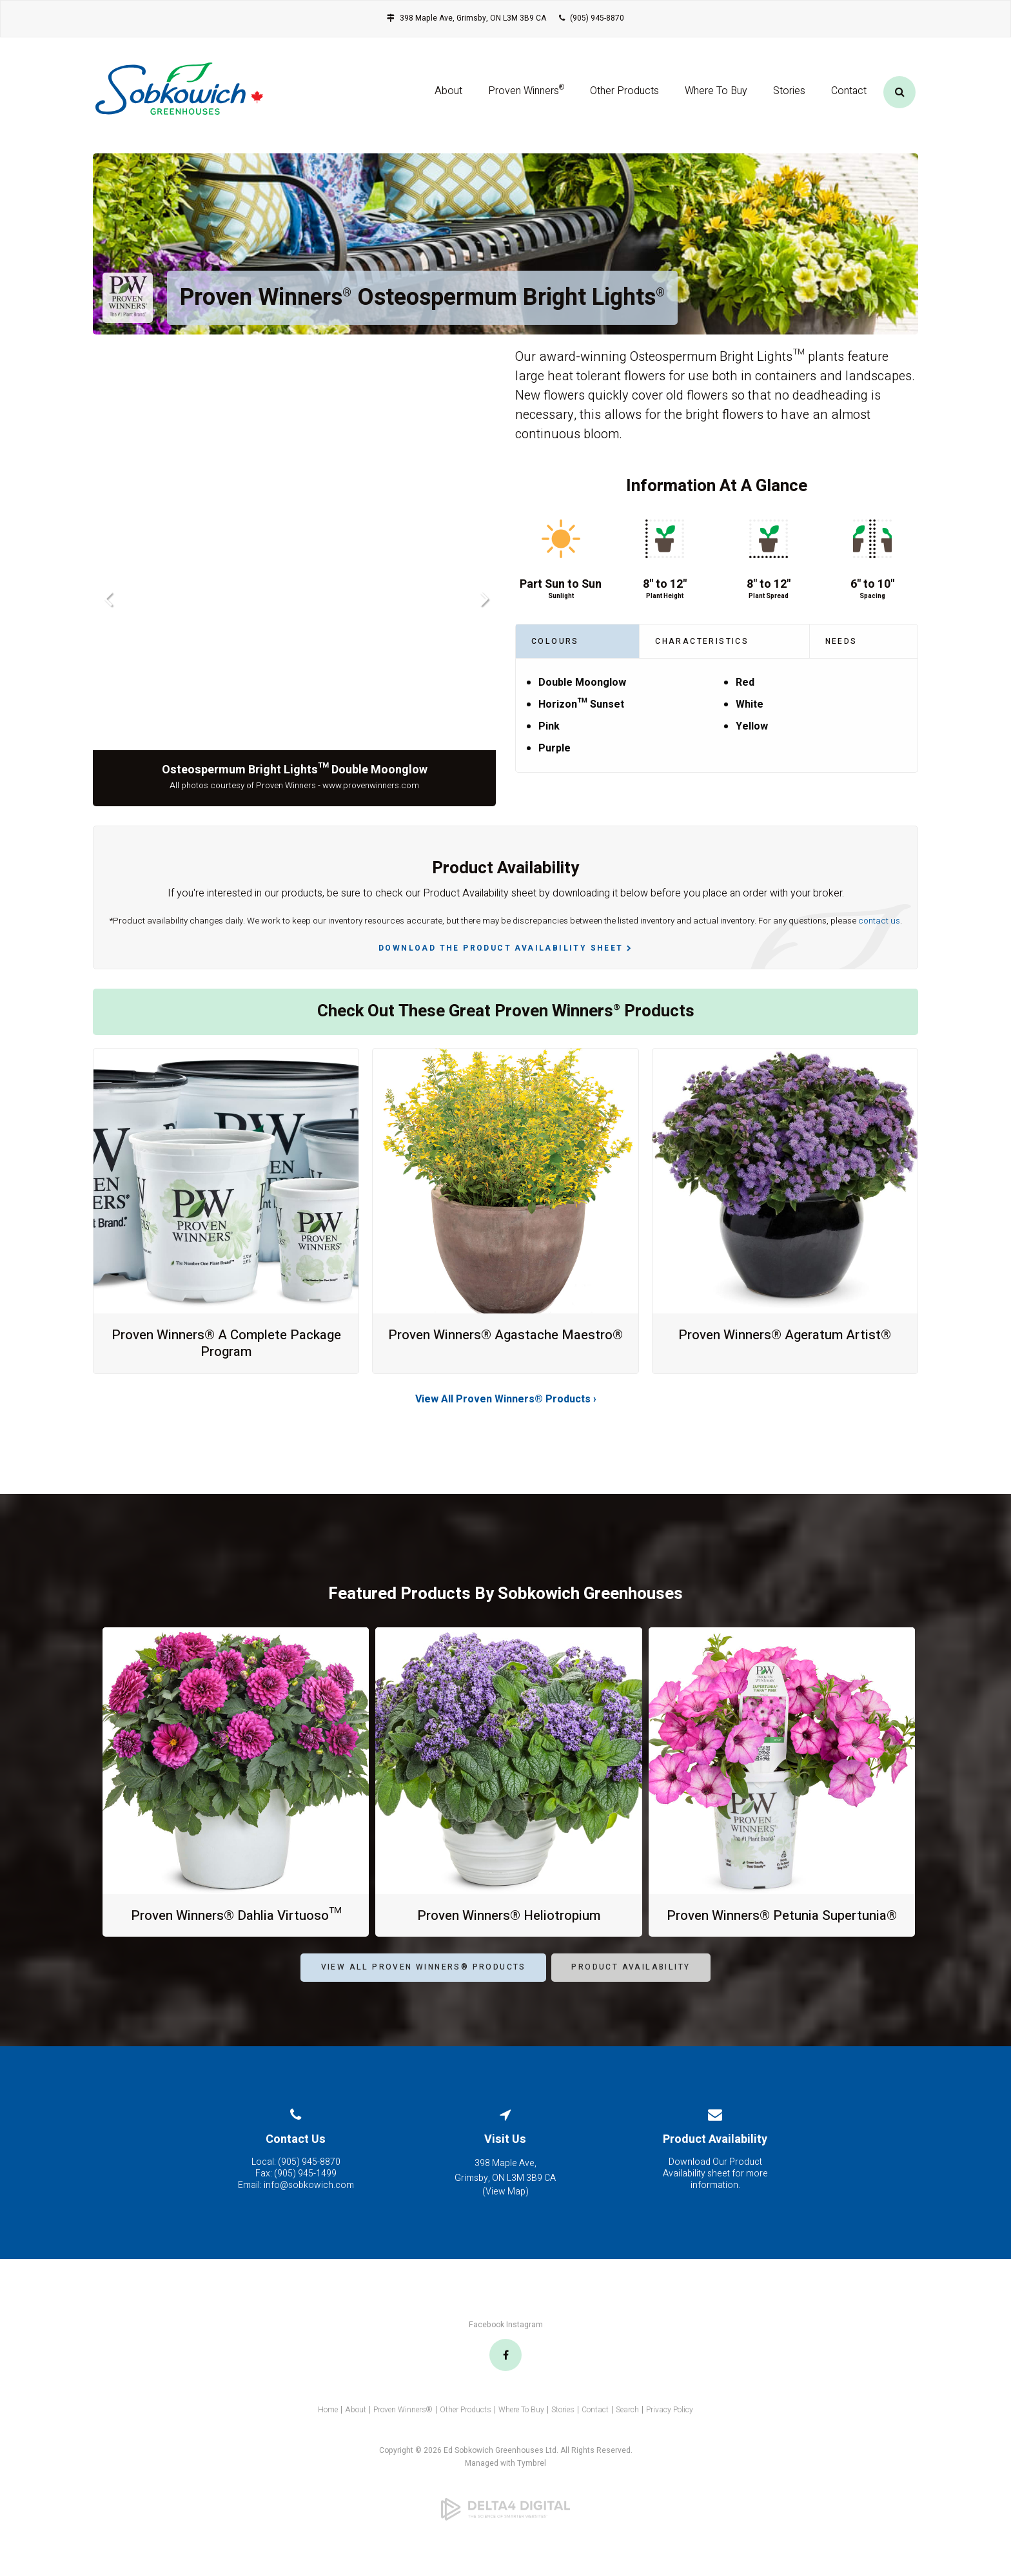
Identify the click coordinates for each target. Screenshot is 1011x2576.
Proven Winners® (403, 2426)
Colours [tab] (555, 641)
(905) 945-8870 (597, 18)
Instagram (524, 2341)
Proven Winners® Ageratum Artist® (784, 1334)
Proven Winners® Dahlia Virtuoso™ (235, 1914)
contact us (879, 921)
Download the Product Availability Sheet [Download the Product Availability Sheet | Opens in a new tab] (500, 948)
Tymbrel (531, 2480)
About (448, 98)
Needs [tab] (841, 641)
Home (328, 2426)
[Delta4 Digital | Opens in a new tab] (505, 2526)
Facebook (486, 2341)
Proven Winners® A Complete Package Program (226, 1343)
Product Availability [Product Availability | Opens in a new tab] (630, 1984)
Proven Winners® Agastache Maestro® (505, 1343)
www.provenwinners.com (370, 785)
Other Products (624, 98)
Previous (107, 598)
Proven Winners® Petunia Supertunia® (782, 1923)
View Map (505, 2208)
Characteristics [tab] (702, 641)
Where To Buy (716, 98)
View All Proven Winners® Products (423, 1984)
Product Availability (715, 2155)
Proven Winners (526, 97)
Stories (789, 98)
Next (481, 598)
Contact (849, 98)
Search (627, 2426)
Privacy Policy (669, 2426)
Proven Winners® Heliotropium (508, 1914)
